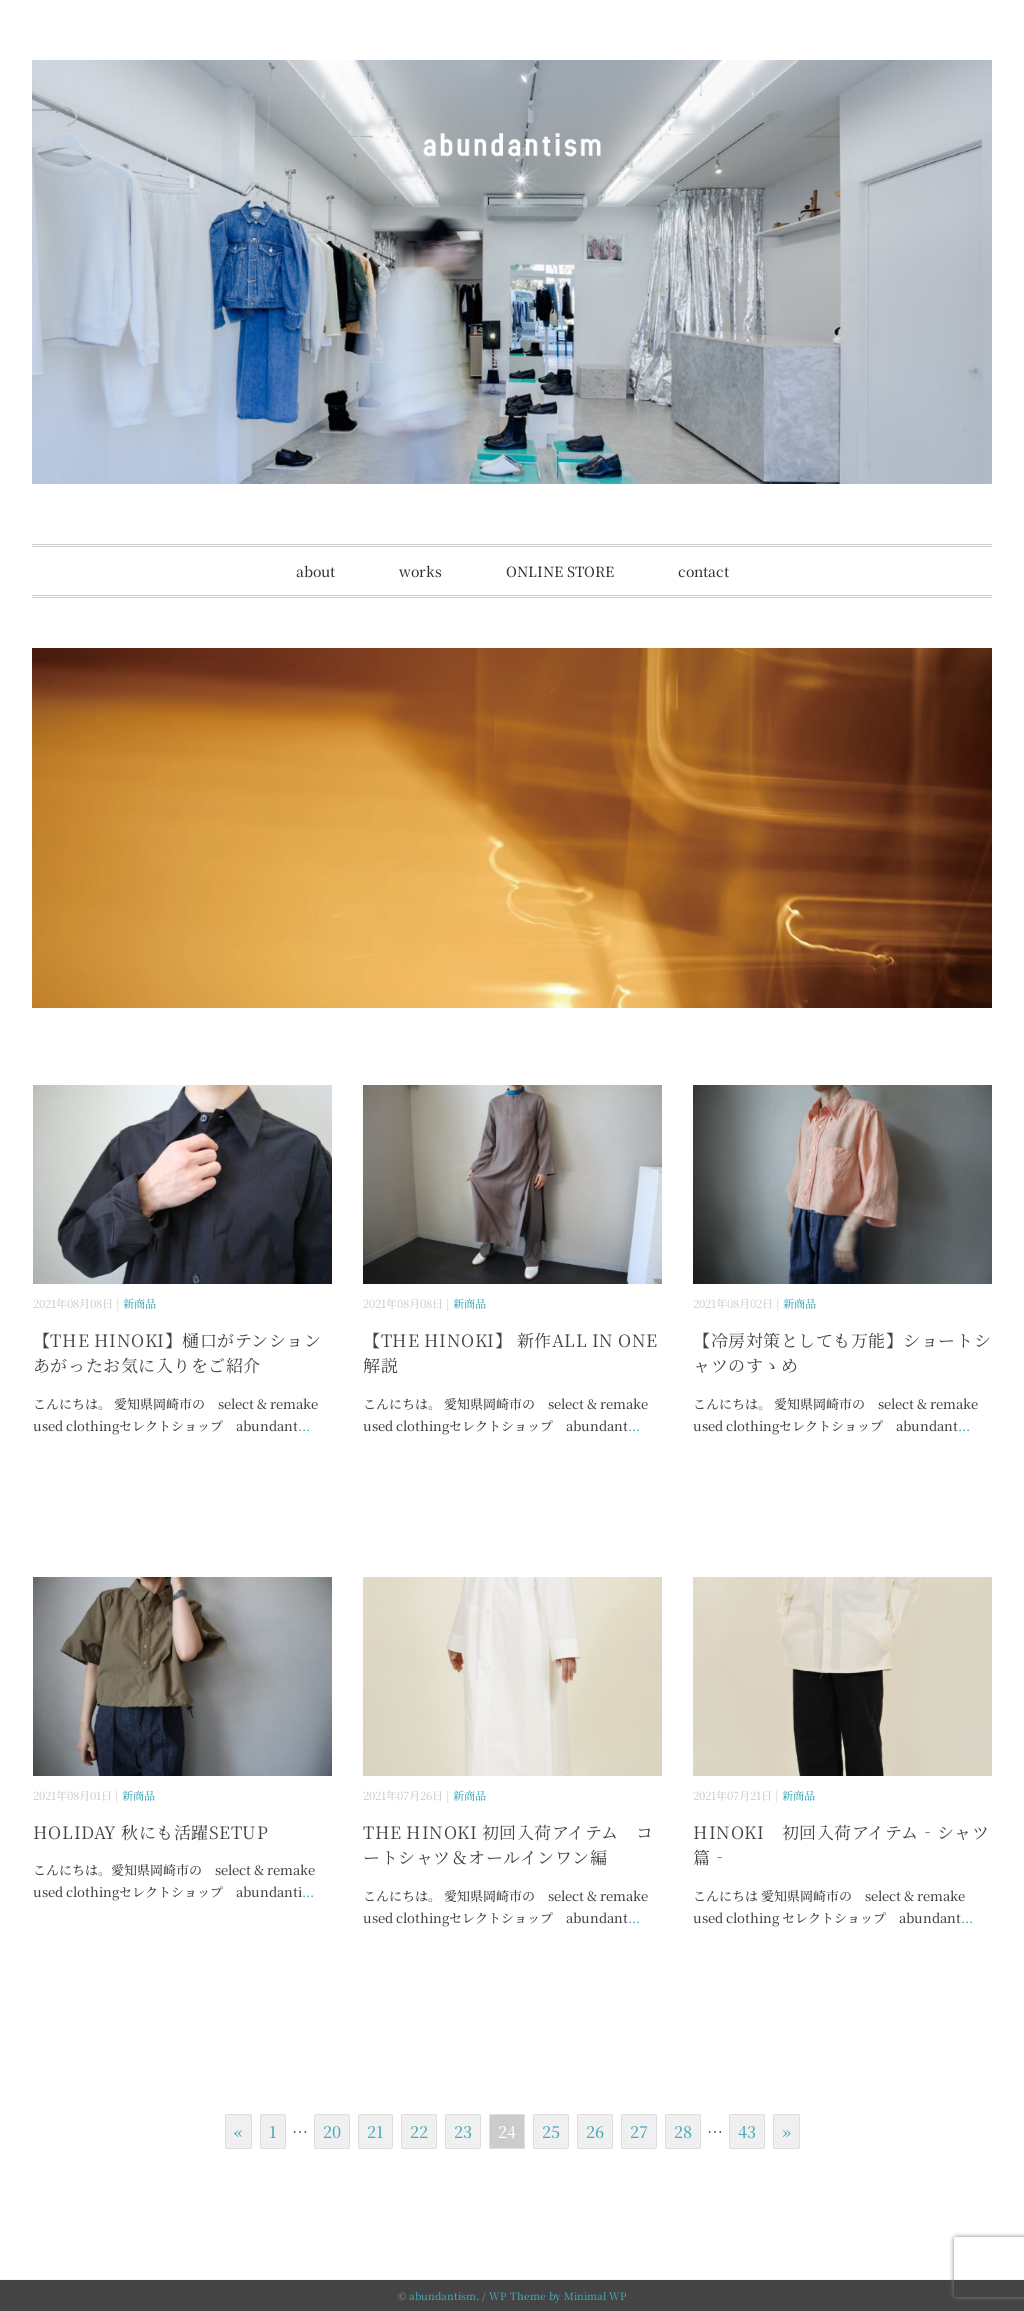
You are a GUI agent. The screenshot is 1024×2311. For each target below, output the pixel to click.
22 (419, 2131)
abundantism (442, 2295)
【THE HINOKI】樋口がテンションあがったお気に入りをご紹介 (177, 1352)
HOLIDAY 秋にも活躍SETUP (150, 1831)
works (420, 571)
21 (375, 2131)
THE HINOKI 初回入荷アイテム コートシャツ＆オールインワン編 (508, 1844)
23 (463, 2131)
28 (683, 2131)
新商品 (139, 1303)
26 (595, 2131)
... (304, 1425)
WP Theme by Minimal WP (558, 2295)
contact (703, 571)
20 (332, 2131)
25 (551, 2131)
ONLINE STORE (560, 571)
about (315, 571)
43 (747, 2131)
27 (639, 2131)
